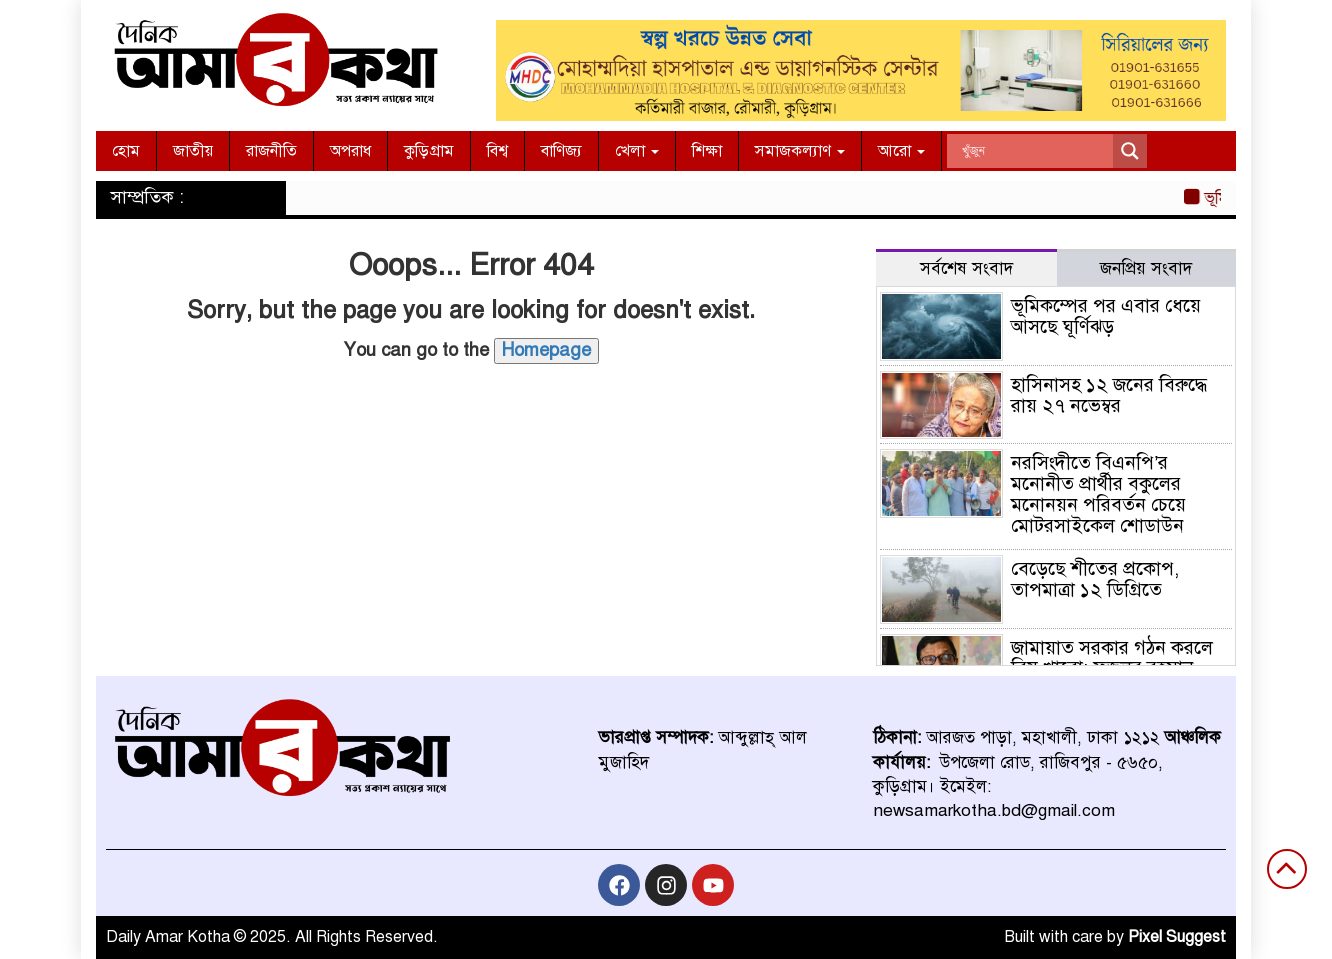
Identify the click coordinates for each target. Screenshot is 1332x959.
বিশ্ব (497, 151)
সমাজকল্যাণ (800, 151)
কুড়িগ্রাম (429, 151)
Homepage (546, 350)
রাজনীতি (271, 151)
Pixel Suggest (1177, 937)
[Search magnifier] (1130, 151)
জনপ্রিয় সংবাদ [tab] (1146, 268)
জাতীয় (193, 151)
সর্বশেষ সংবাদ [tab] (966, 268)
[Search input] (1035, 151)
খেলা (637, 151)
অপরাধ (350, 151)
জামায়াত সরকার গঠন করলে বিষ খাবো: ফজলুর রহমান (1112, 658)
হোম (126, 151)
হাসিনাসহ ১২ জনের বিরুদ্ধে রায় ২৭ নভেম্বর (1109, 395)
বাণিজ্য (561, 151)
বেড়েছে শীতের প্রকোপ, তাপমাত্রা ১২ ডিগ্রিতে (1095, 579)
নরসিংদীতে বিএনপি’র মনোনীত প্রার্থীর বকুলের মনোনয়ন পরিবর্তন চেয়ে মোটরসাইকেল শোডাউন (1098, 494)
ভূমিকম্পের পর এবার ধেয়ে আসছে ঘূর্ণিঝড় (1106, 316)
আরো (901, 151)
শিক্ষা (707, 151)
